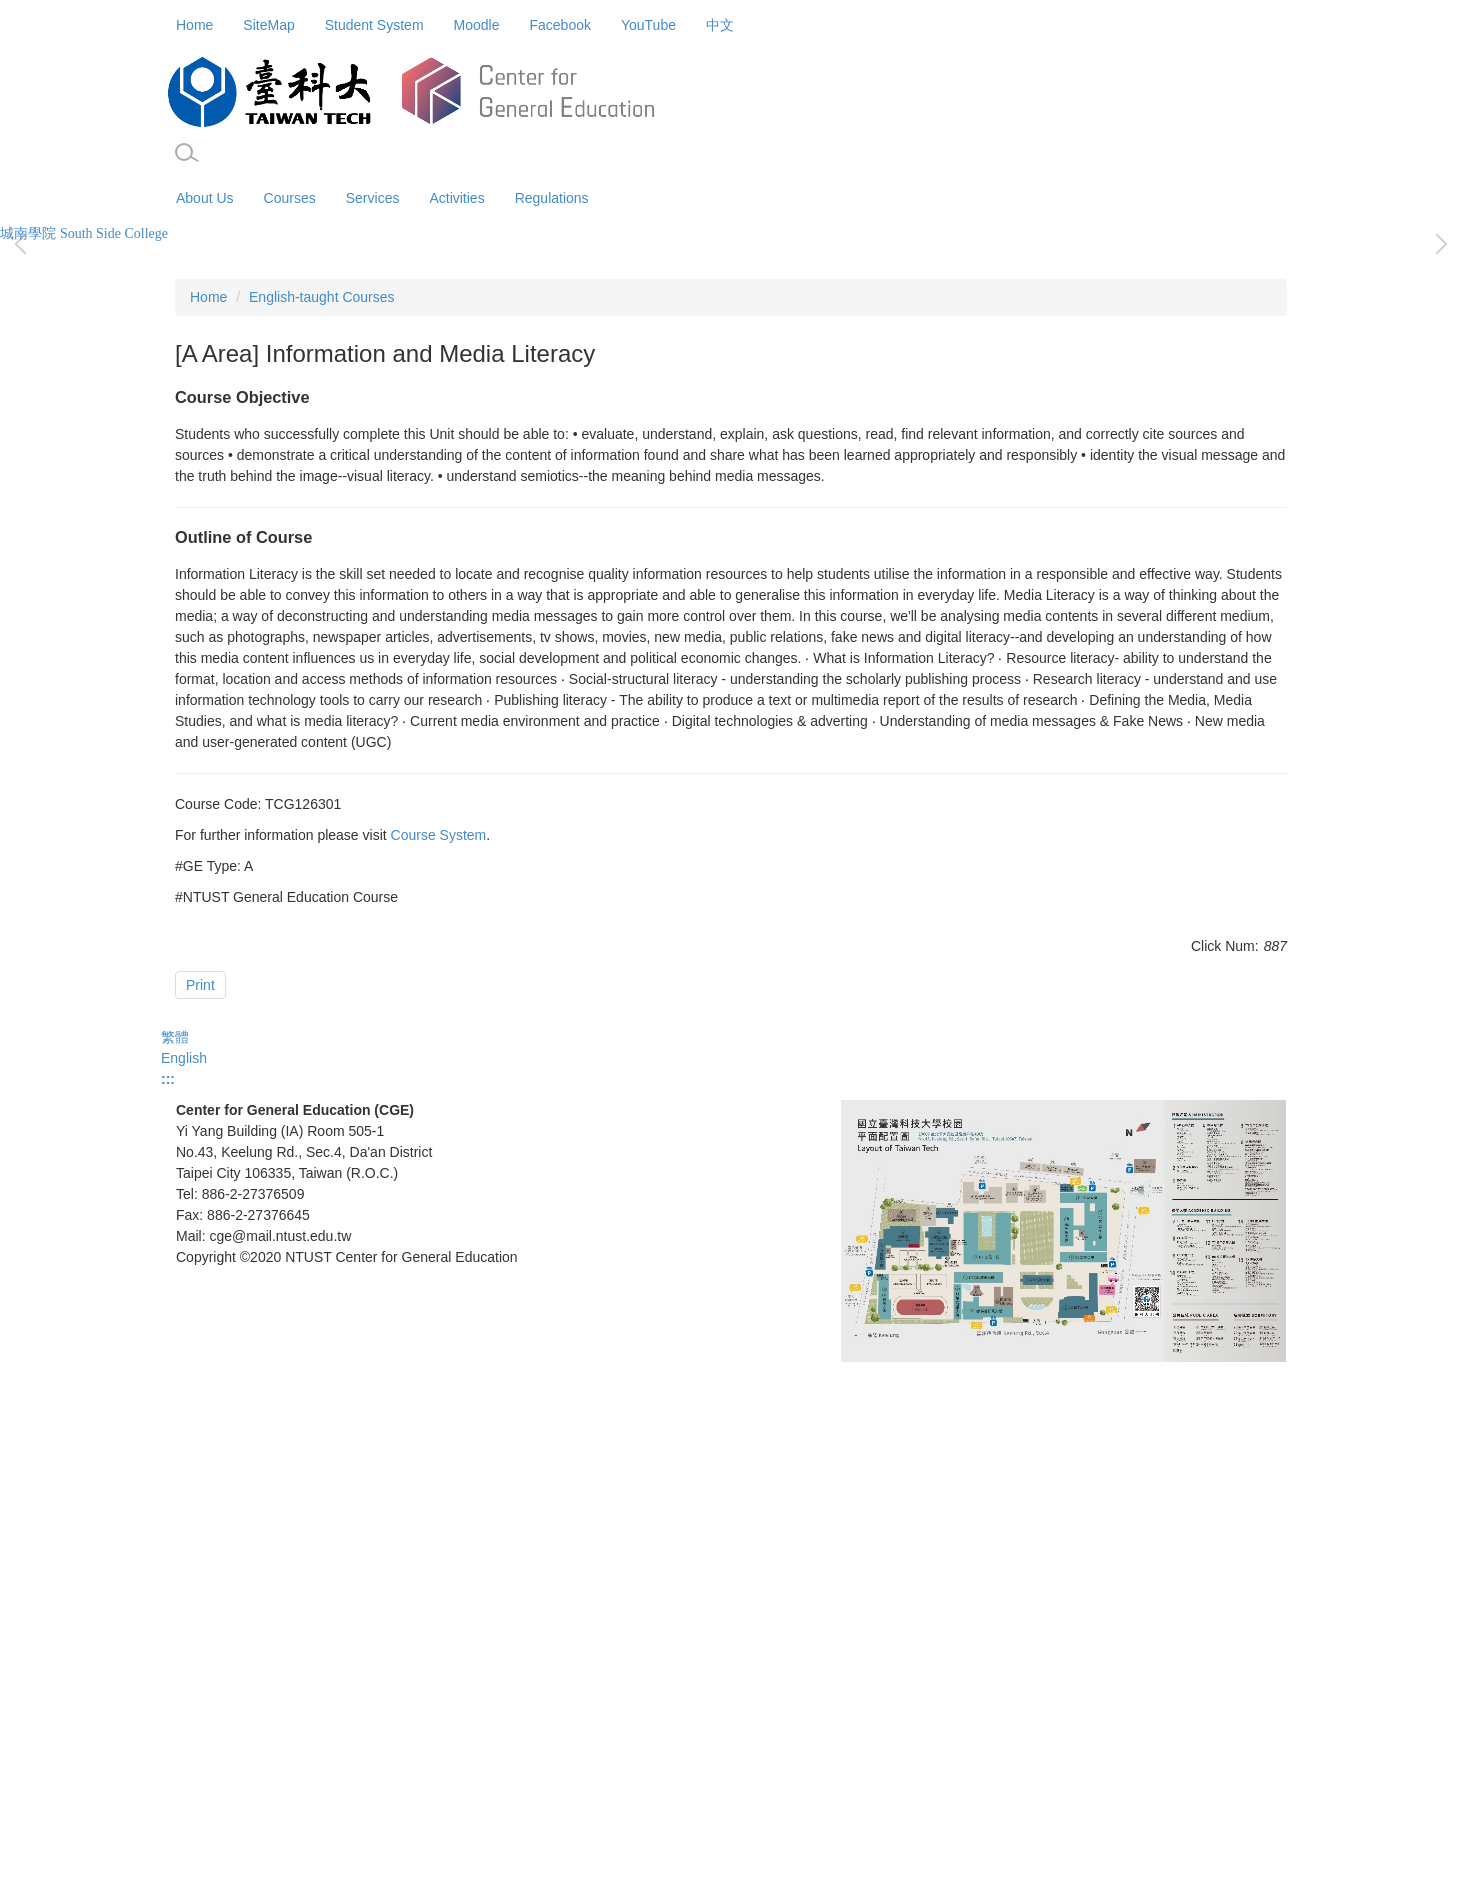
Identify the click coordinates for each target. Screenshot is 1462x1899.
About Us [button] (205, 198)
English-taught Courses (322, 747)
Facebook (559, 25)
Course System (439, 1285)
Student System (374, 25)
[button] (187, 153)
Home (194, 25)
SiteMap (268, 25)
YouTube (648, 25)
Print (200, 1435)
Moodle (477, 25)
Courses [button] (290, 198)
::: (168, 1585)
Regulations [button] (552, 198)
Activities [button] (456, 198)
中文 (720, 25)
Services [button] (373, 198)
